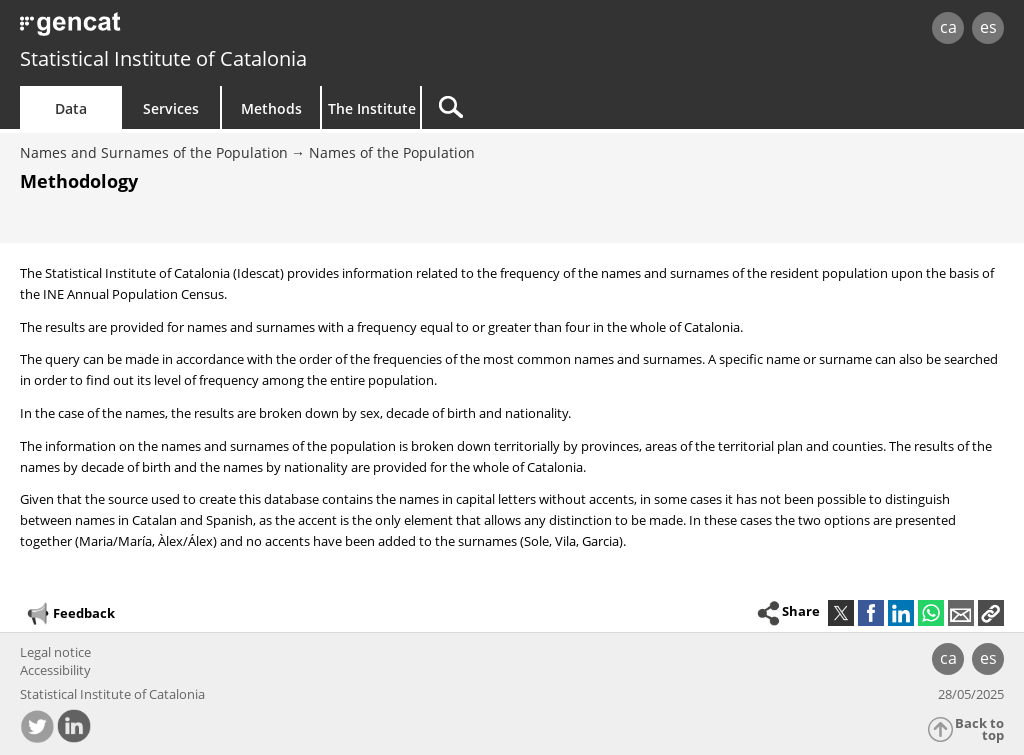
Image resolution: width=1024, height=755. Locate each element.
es (988, 27)
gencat (217, 29)
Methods (271, 108)
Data (71, 108)
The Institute (372, 108)
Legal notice (55, 652)
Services (171, 108)
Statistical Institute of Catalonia (163, 58)
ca (948, 27)
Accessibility (55, 670)
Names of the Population (392, 152)
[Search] (592, 107)
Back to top (979, 729)
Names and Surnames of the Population (154, 152)
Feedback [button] (70, 614)
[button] (991, 613)
